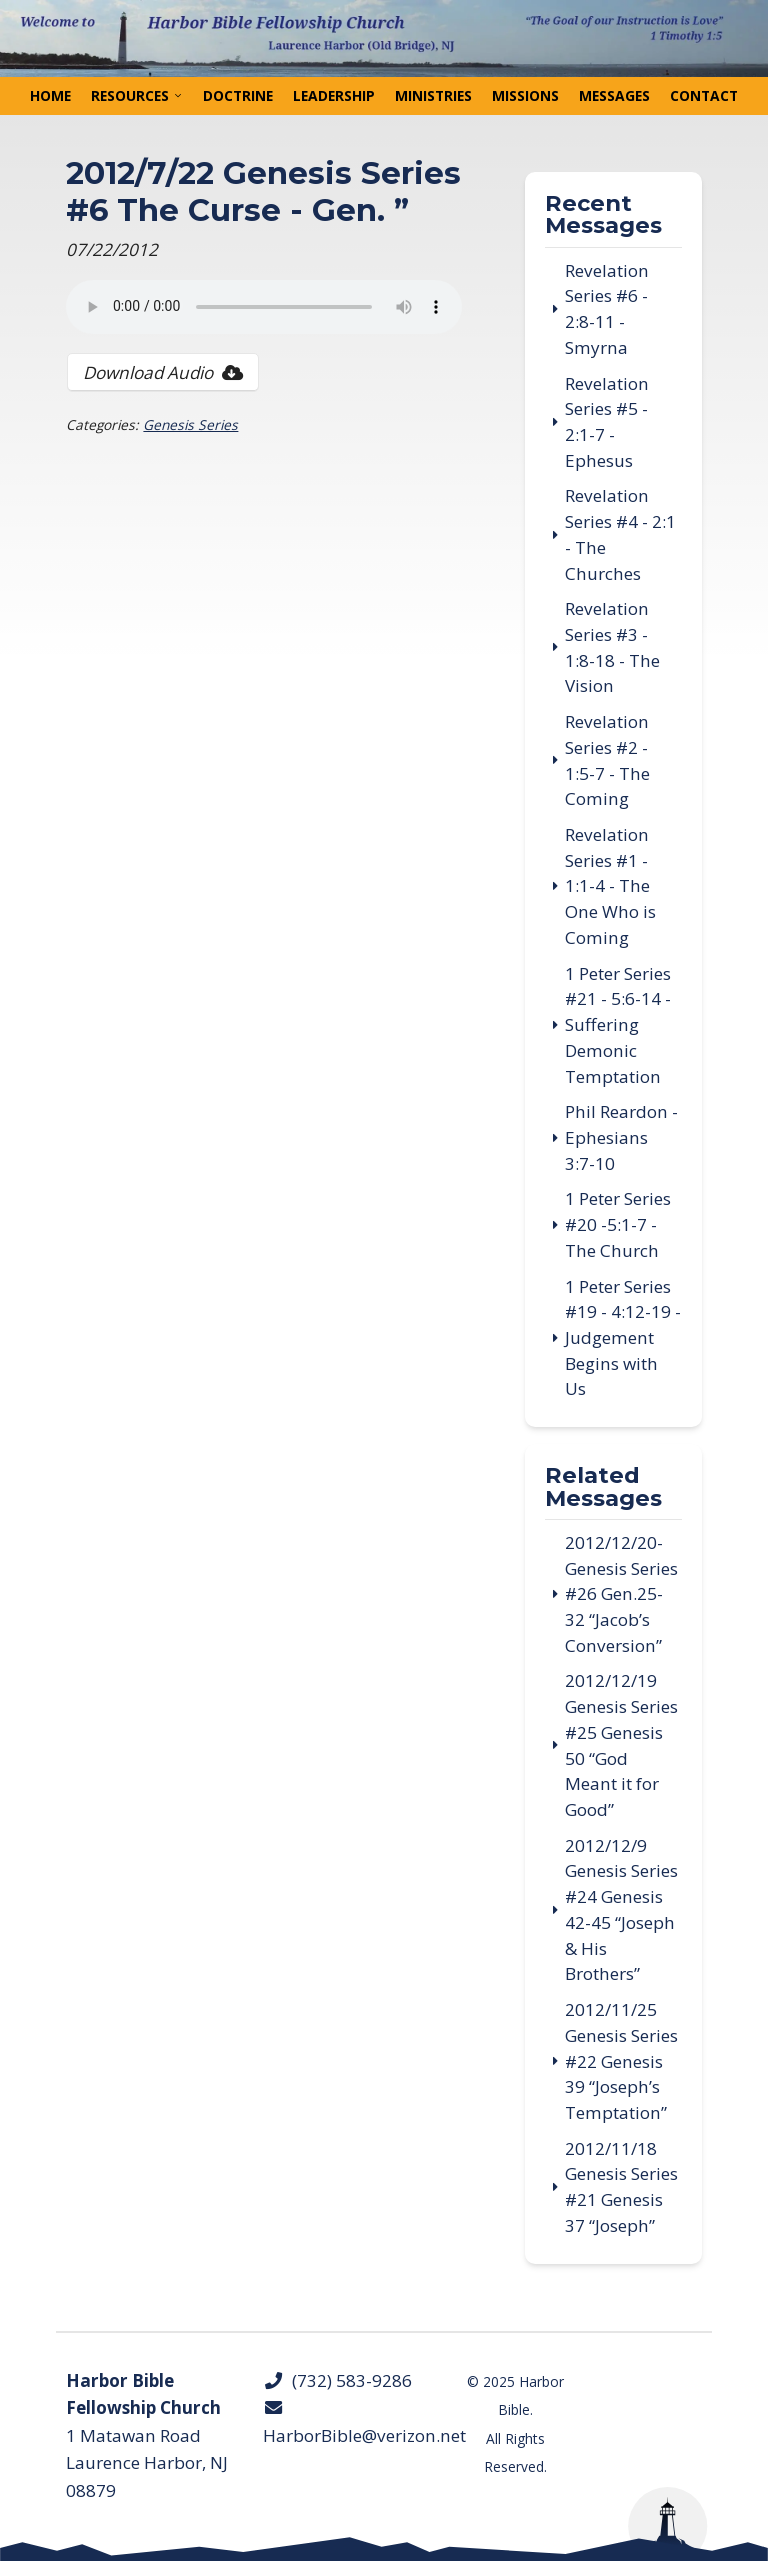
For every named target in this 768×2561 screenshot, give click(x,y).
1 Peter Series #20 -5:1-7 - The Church (618, 1224)
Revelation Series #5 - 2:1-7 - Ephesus (607, 422)
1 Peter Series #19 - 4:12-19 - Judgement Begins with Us (623, 1338)
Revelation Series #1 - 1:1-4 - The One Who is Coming (610, 886)
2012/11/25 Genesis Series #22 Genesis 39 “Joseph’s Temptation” (621, 2061)
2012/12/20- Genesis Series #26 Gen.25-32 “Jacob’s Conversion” (621, 1594)
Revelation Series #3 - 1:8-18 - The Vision (612, 647)
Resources (130, 95)
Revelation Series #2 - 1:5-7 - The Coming (607, 760)
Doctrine (238, 95)
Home (50, 95)
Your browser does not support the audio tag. (264, 307)
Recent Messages (603, 215)
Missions (525, 95)
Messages (614, 95)
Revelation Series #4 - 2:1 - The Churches (620, 534)
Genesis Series (190, 424)
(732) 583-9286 (337, 2380)
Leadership (334, 95)
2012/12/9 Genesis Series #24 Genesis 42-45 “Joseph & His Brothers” (621, 1910)
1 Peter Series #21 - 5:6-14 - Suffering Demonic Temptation (618, 1025)
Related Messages (603, 1487)
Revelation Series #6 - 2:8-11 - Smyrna (607, 309)
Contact (704, 95)
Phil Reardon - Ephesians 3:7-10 (621, 1137)
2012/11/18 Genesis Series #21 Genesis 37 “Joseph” (621, 2187)
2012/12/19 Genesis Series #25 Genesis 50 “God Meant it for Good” (621, 1745)
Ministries (433, 95)
